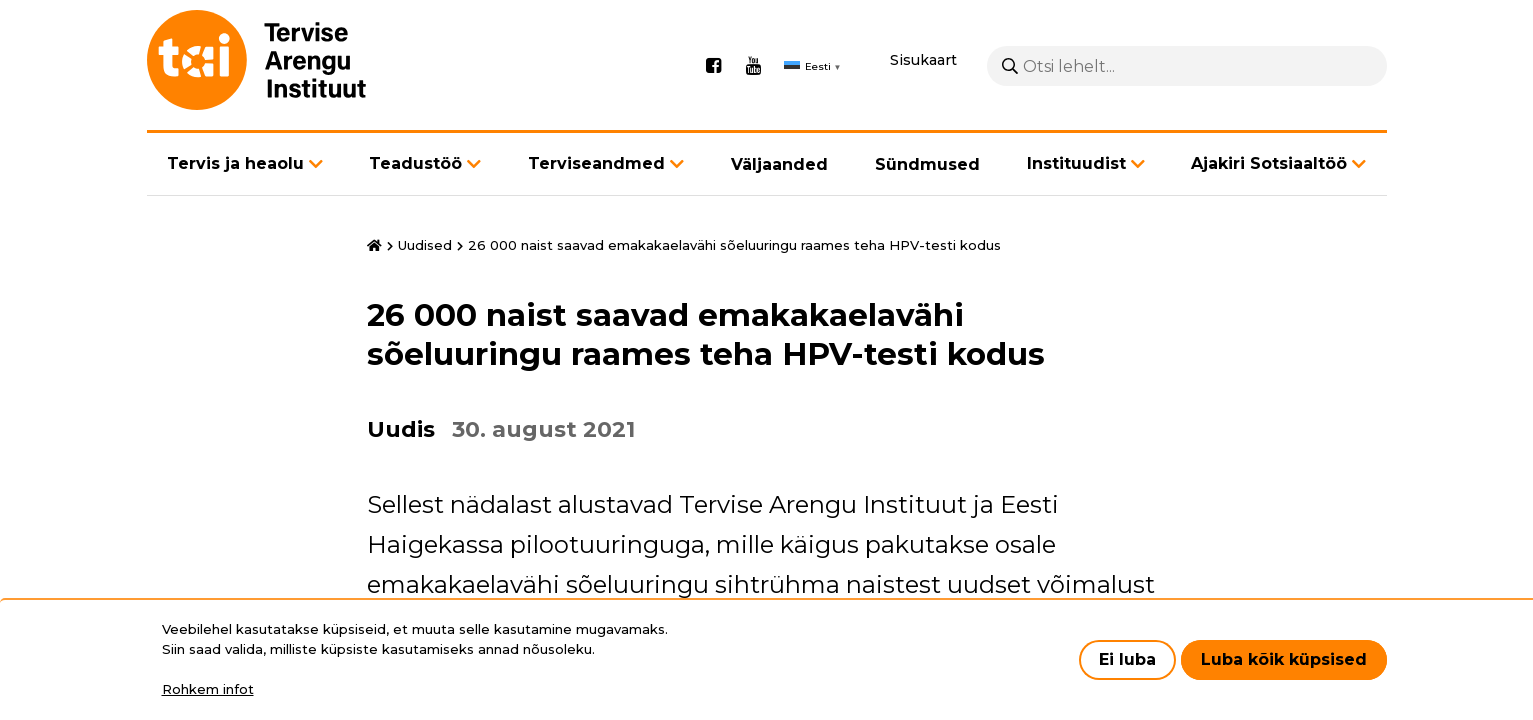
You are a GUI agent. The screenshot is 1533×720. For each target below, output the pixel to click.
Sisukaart (923, 60)
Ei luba (1127, 659)
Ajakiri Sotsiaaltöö (1269, 163)
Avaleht (374, 246)
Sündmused (927, 164)
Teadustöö (415, 163)
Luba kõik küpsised (1284, 659)
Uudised (425, 245)
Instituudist (1076, 163)
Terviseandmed (596, 163)
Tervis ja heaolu (235, 163)
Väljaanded (779, 164)
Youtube (754, 66)
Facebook (714, 66)
